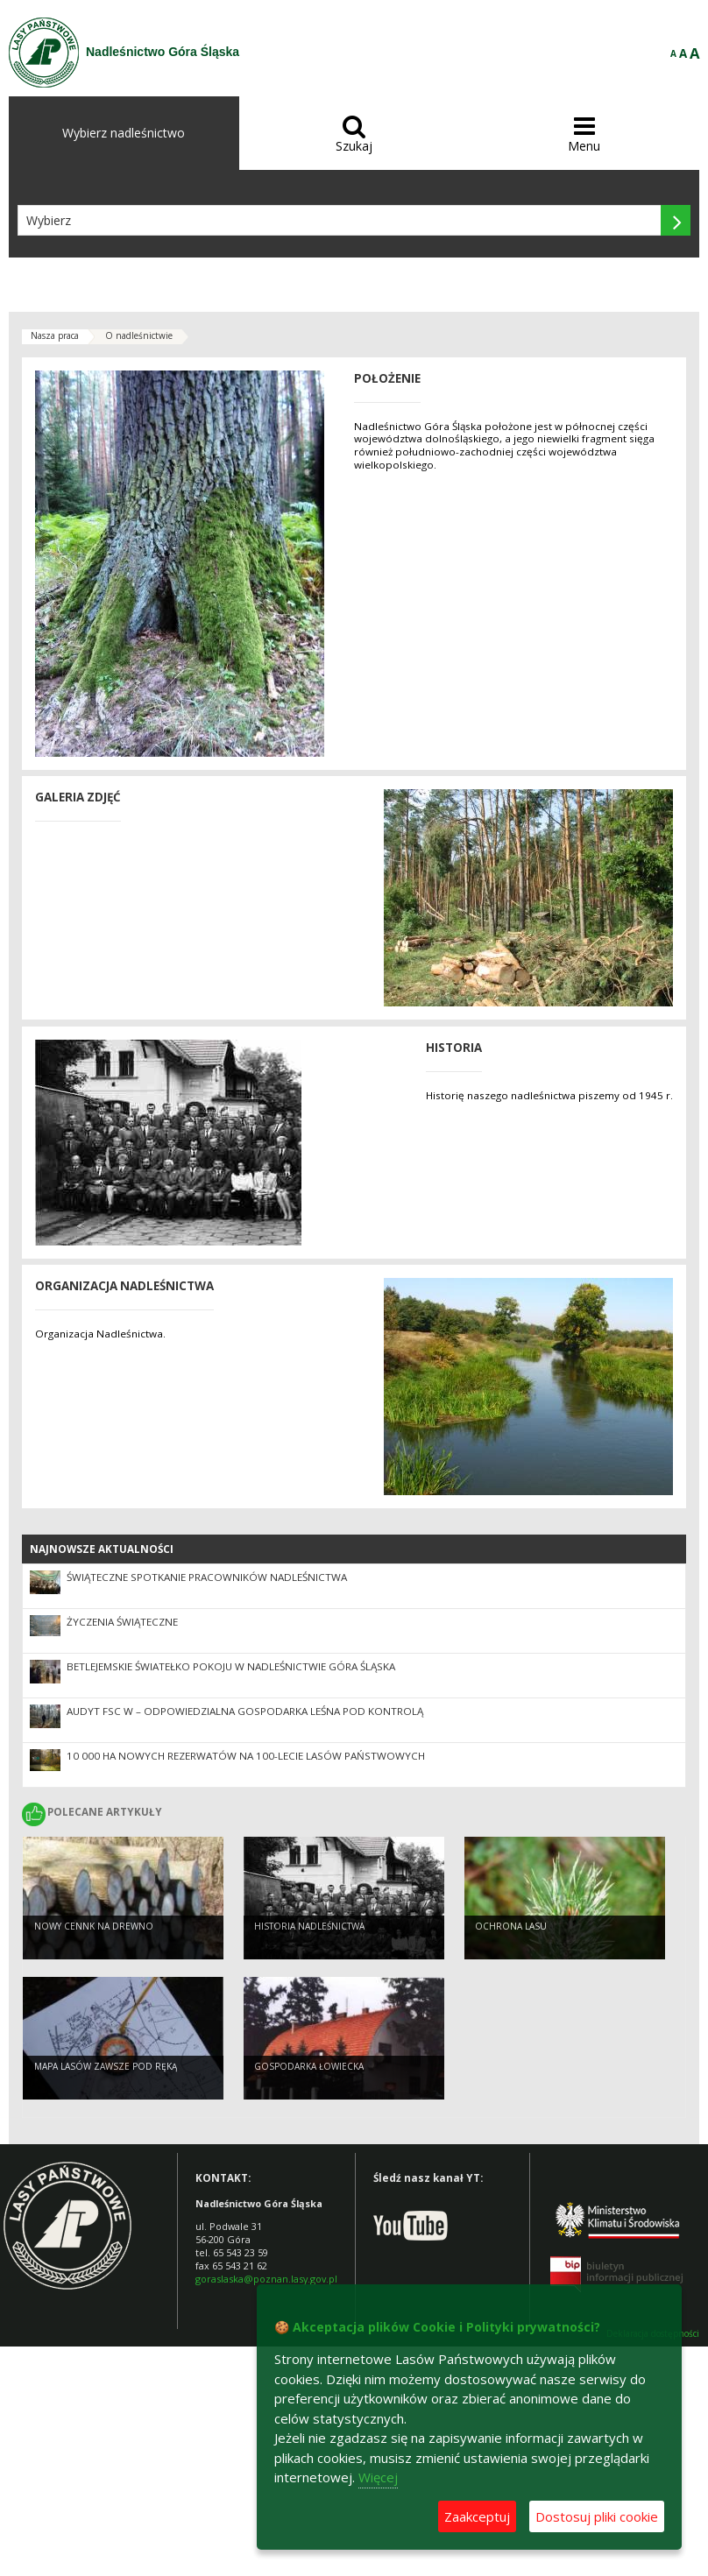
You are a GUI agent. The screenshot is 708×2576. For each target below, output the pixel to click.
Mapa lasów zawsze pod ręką (105, 2066)
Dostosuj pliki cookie (596, 2516)
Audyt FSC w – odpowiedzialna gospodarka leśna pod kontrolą (245, 1711)
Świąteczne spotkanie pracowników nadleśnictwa (207, 1577)
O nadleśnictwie (139, 335)
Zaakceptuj (477, 2516)
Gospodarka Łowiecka (309, 2066)
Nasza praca (55, 335)
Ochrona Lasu (511, 1926)
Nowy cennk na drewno (93, 1926)
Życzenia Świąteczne (122, 1621)
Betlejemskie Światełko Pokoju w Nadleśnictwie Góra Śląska (231, 1666)
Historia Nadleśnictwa (309, 1926)
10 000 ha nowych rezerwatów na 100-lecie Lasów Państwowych (246, 1755)
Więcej (378, 2477)
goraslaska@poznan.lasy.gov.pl (266, 2278)
